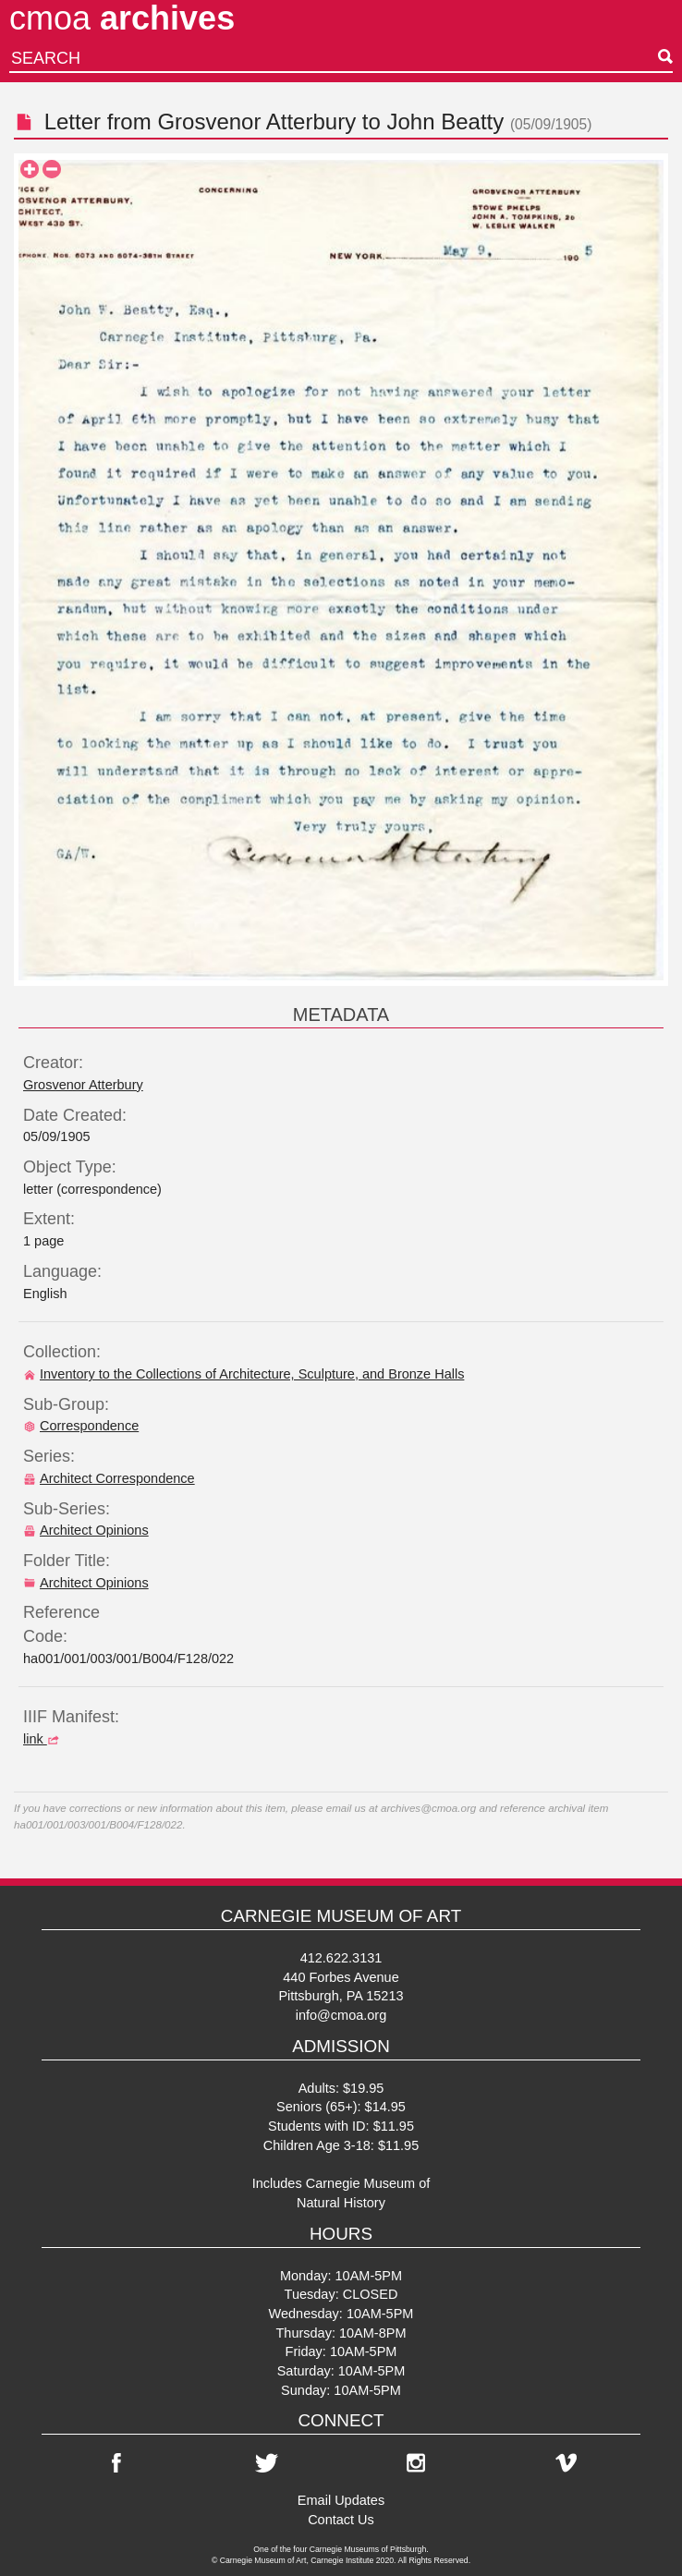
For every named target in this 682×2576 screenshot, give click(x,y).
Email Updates (341, 2500)
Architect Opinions (86, 1530)
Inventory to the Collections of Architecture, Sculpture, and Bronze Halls (243, 1374)
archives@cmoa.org (428, 1808)
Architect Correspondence (109, 1478)
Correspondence (81, 1425)
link (43, 1739)
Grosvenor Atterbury (256, 121)
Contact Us (341, 2519)
